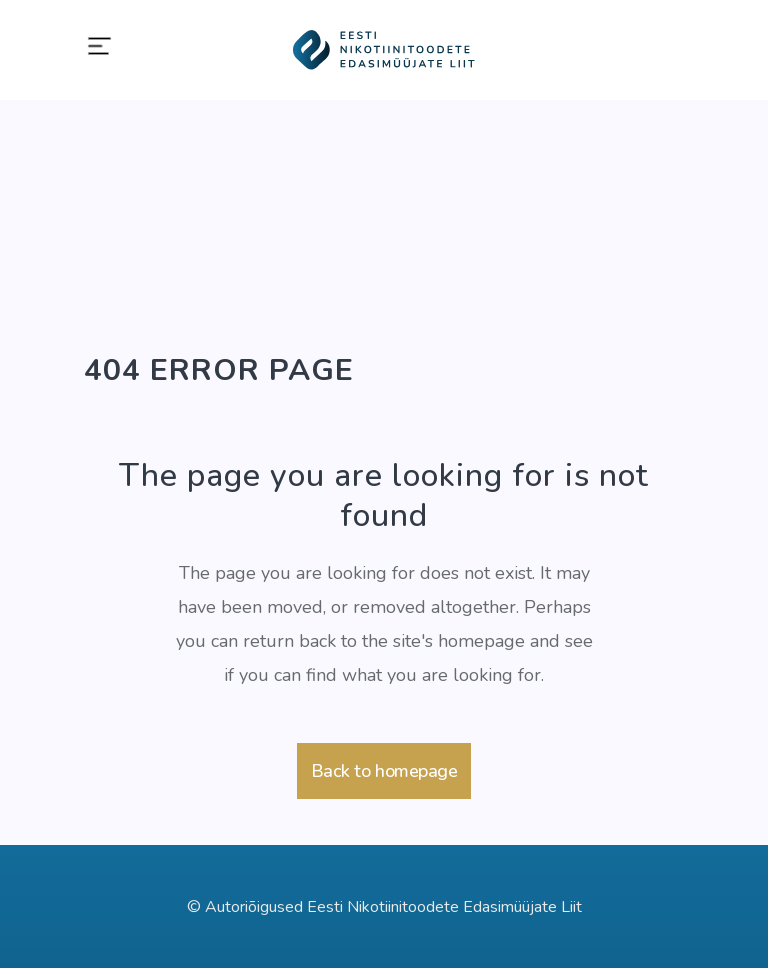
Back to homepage (384, 771)
